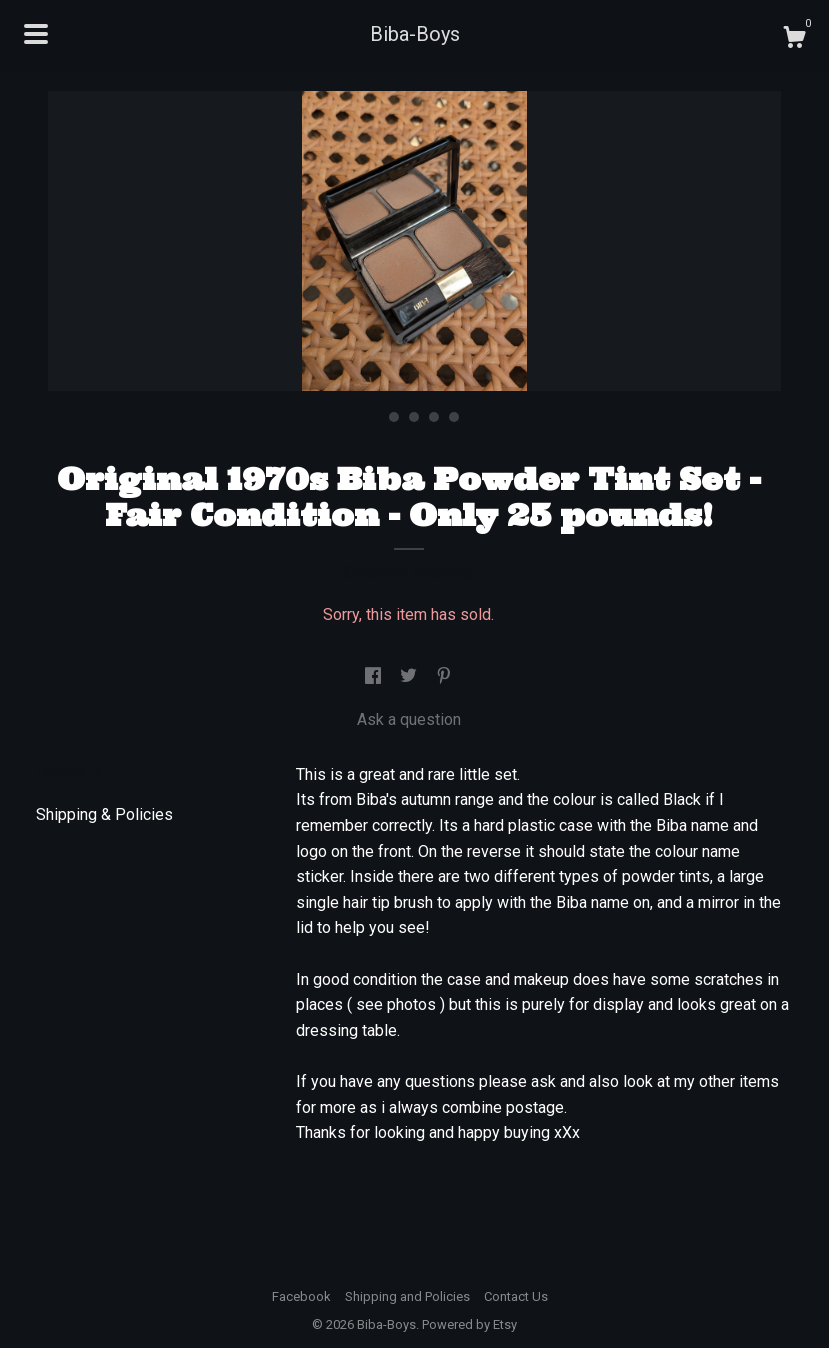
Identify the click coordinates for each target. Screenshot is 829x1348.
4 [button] (434, 417)
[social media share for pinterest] (444, 676)
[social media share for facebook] (375, 676)
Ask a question (409, 719)
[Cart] (794, 40)
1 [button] (374, 417)
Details (69, 772)
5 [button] (454, 417)
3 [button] (414, 417)
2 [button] (394, 417)
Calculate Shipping (408, 572)
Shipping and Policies (407, 1296)
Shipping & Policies (104, 814)
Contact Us (516, 1296)
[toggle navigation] (36, 34)
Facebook (301, 1296)
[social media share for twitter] (410, 676)
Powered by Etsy (469, 1324)
